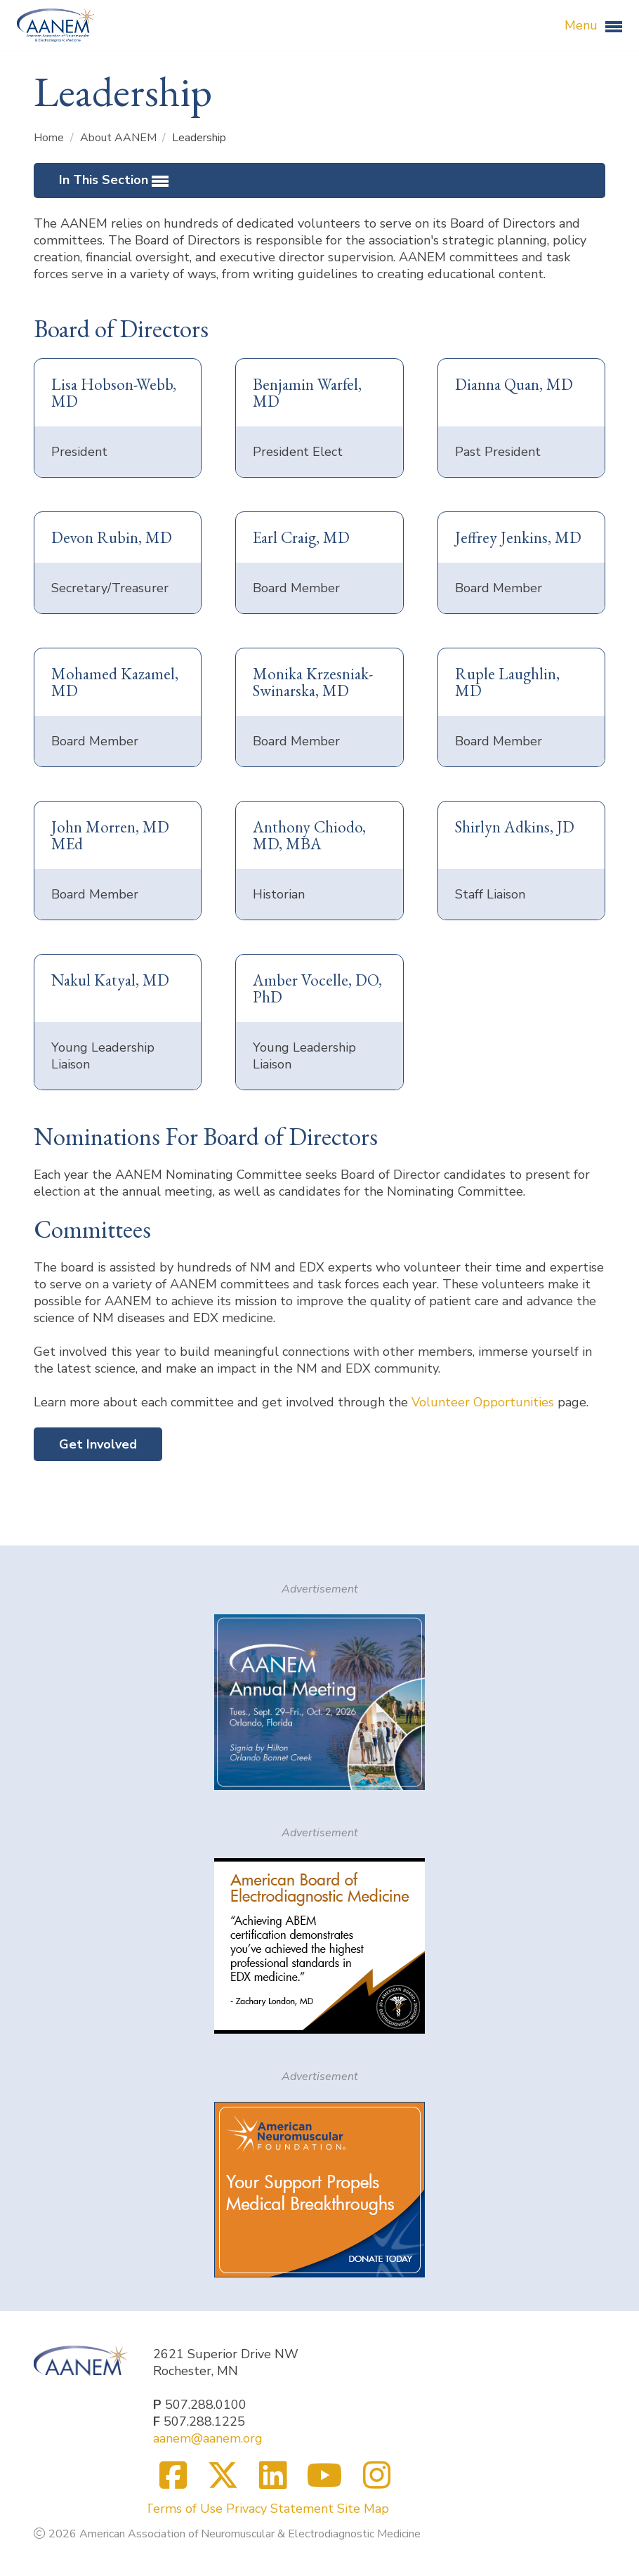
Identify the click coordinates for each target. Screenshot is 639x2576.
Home (50, 137)
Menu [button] (593, 26)
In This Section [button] (114, 180)
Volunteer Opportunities (482, 1402)
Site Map (363, 2508)
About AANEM (119, 137)
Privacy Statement (280, 2508)
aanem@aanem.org (208, 2438)
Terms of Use (184, 2508)
